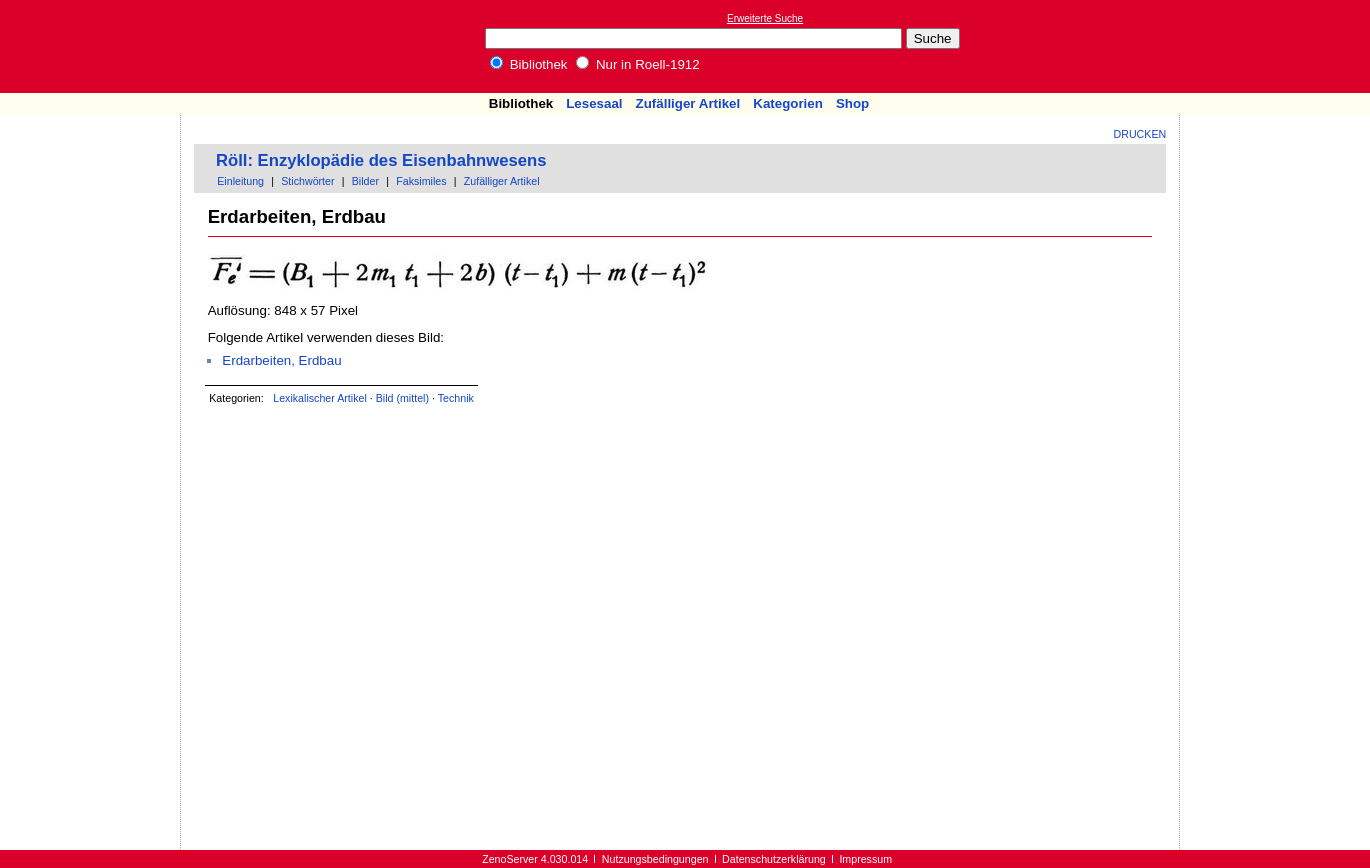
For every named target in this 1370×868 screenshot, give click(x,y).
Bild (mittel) (402, 398)
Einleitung (240, 181)
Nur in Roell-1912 (637, 64)
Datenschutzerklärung (774, 859)
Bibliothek (529, 64)
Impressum (865, 859)
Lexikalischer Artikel (320, 398)
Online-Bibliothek (95, 46)
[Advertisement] (1278, 46)
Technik (456, 398)
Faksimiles (421, 181)
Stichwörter (307, 181)
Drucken (1140, 134)
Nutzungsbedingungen (655, 859)
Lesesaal (594, 103)
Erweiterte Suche (765, 18)
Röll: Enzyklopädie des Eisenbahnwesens (381, 160)
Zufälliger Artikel (688, 103)
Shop (852, 103)
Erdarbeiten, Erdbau (281, 360)
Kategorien (788, 103)
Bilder (365, 181)
